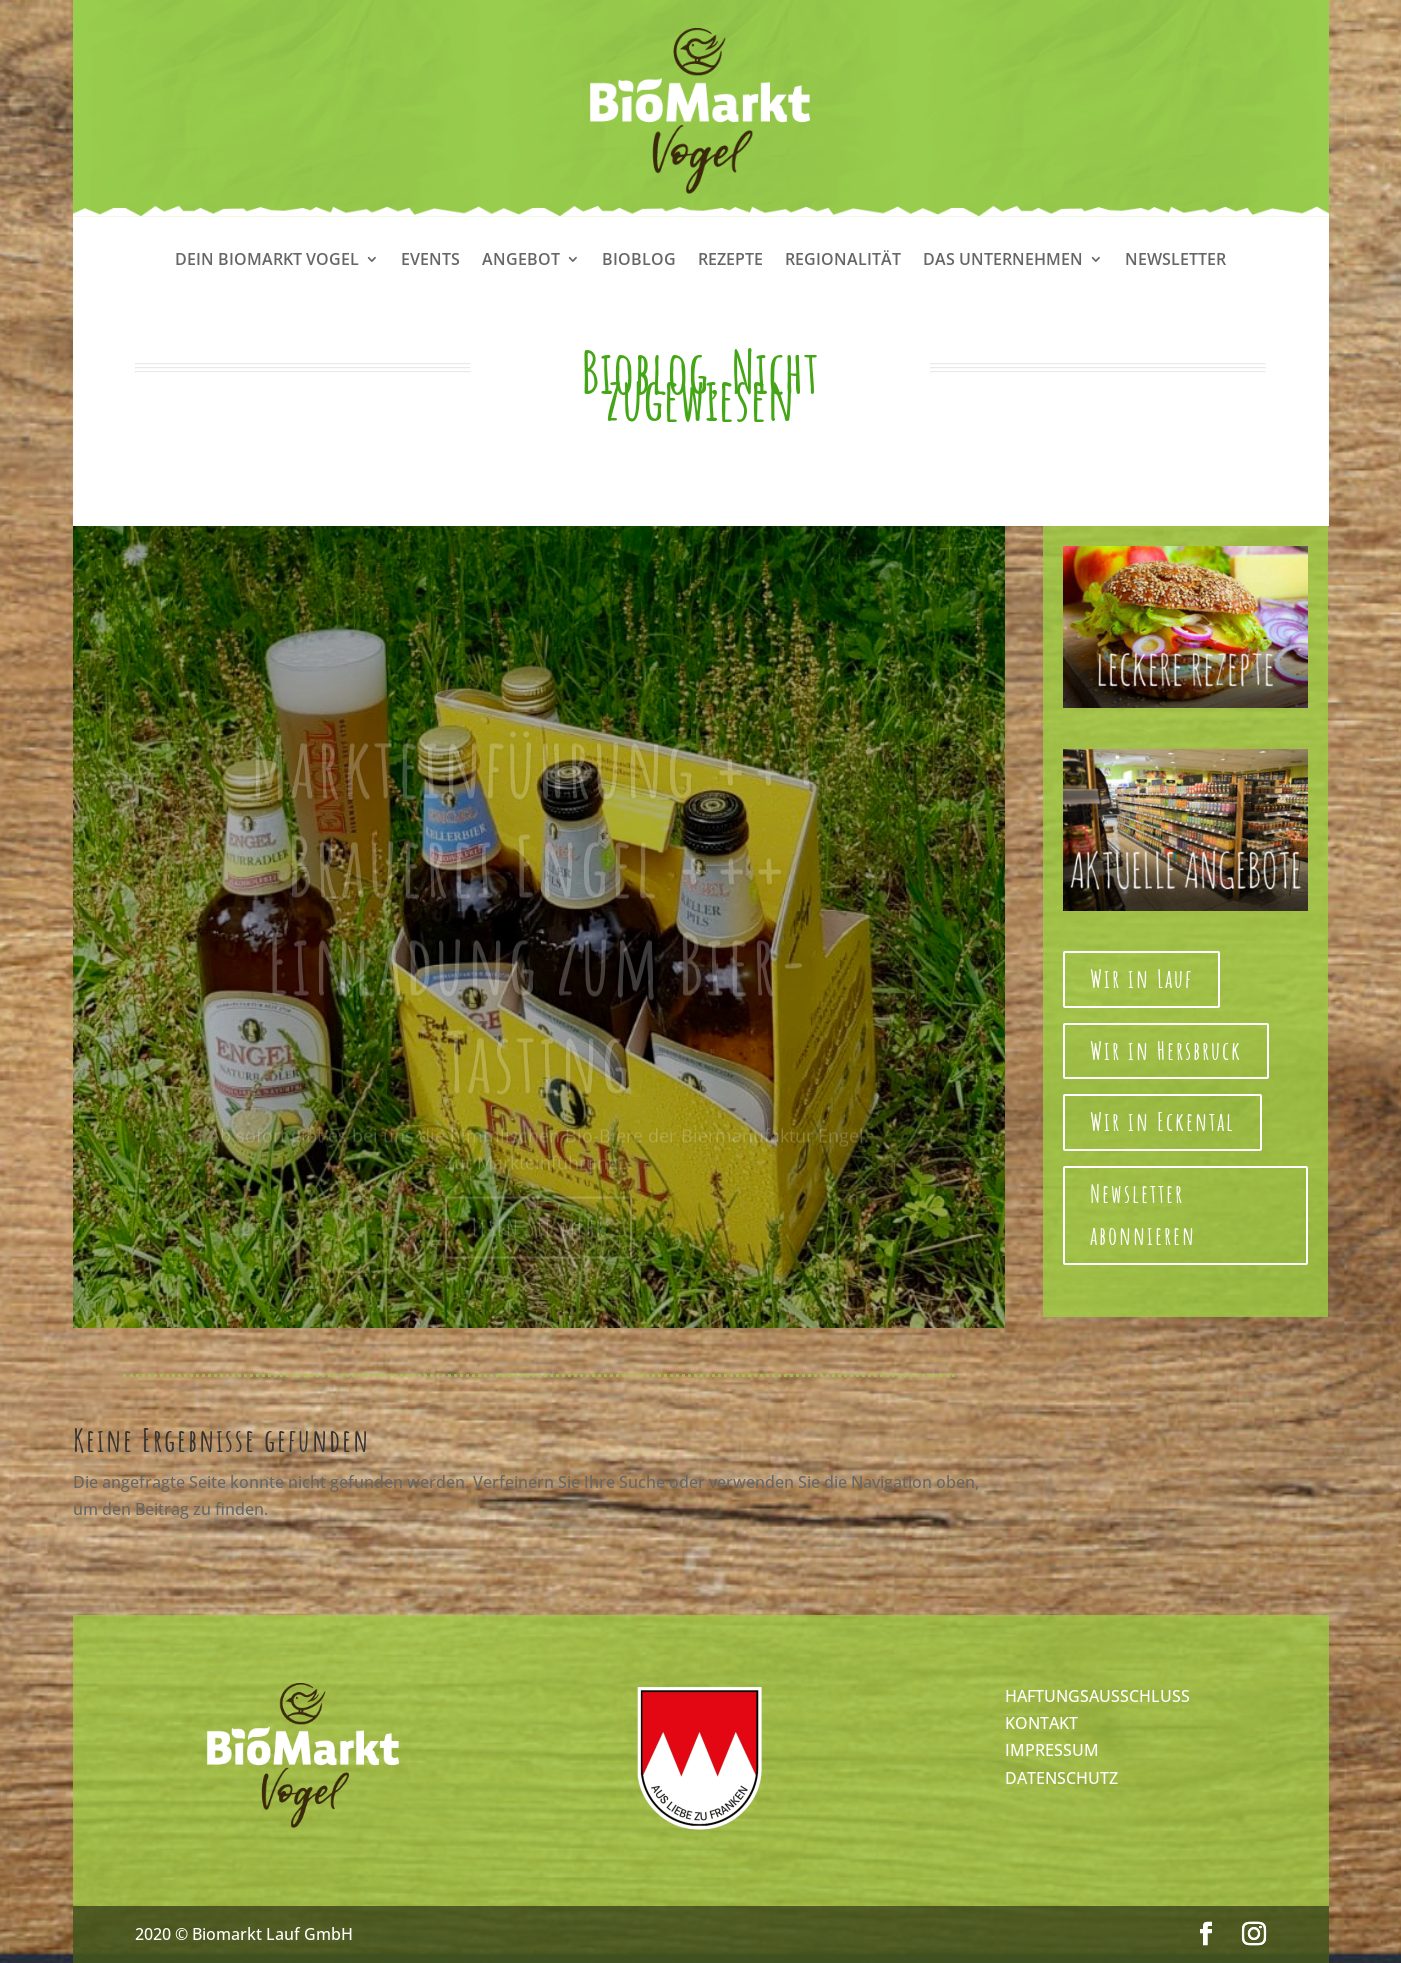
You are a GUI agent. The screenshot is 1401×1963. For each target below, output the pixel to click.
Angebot (521, 261)
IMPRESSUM (1052, 1750)
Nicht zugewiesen (712, 384)
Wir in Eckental (1162, 1121)
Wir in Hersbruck (1166, 1050)
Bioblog (639, 261)
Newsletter (1175, 261)
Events (430, 261)
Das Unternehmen (1003, 261)
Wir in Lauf (1141, 978)
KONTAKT (1041, 1723)
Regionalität (843, 261)
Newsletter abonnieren (1143, 1215)
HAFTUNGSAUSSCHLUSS (1097, 1696)
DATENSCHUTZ (1061, 1778)
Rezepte (730, 261)
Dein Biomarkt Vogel (267, 261)
